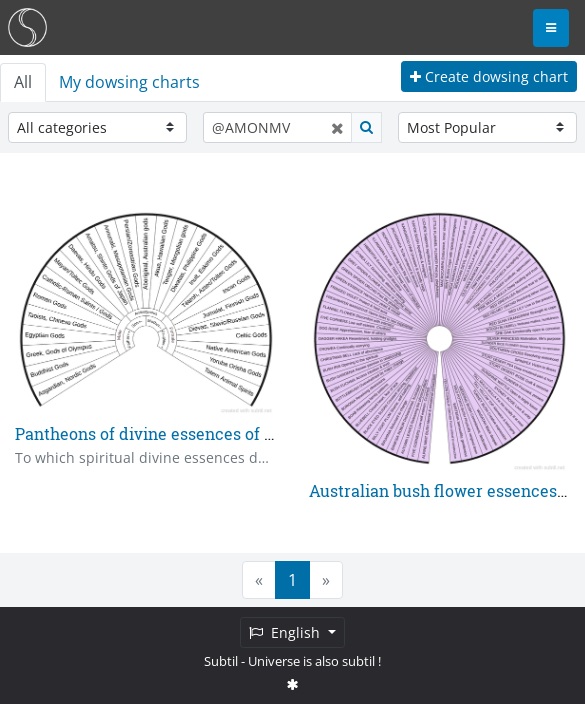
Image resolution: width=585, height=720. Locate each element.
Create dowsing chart (489, 76)
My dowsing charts (129, 82)
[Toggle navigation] (551, 28)
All (23, 82)
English (286, 632)
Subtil (221, 661)
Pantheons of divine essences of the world (176, 433)
